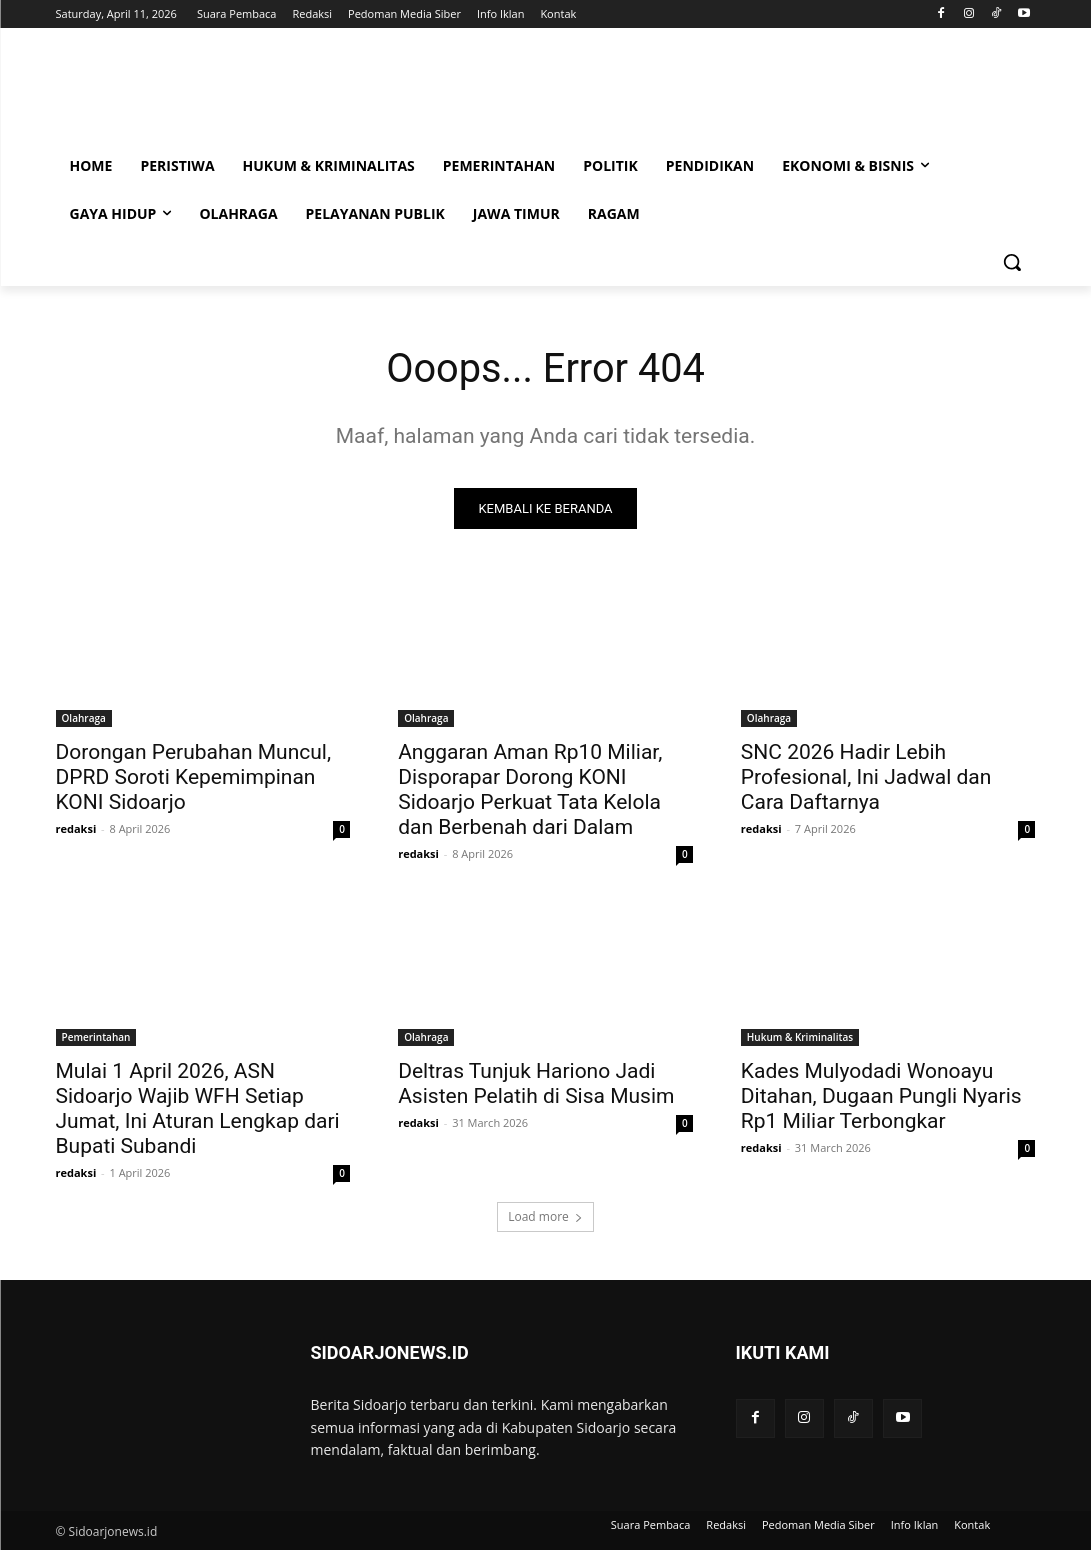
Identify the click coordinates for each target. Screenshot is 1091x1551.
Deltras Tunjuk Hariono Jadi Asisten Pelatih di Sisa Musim (536, 1083)
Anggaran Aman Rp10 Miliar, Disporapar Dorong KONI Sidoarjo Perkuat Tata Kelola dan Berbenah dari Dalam (530, 789)
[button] (1012, 262)
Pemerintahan (96, 1037)
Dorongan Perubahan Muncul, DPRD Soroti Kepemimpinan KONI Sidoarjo (194, 777)
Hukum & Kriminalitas (800, 1037)
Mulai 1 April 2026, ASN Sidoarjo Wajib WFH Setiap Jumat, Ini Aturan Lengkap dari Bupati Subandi (198, 1108)
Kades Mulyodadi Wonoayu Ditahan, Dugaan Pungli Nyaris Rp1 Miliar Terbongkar (881, 1096)
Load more (545, 1216)
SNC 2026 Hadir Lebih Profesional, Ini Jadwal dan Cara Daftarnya (866, 777)
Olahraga (84, 718)
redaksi (76, 828)
